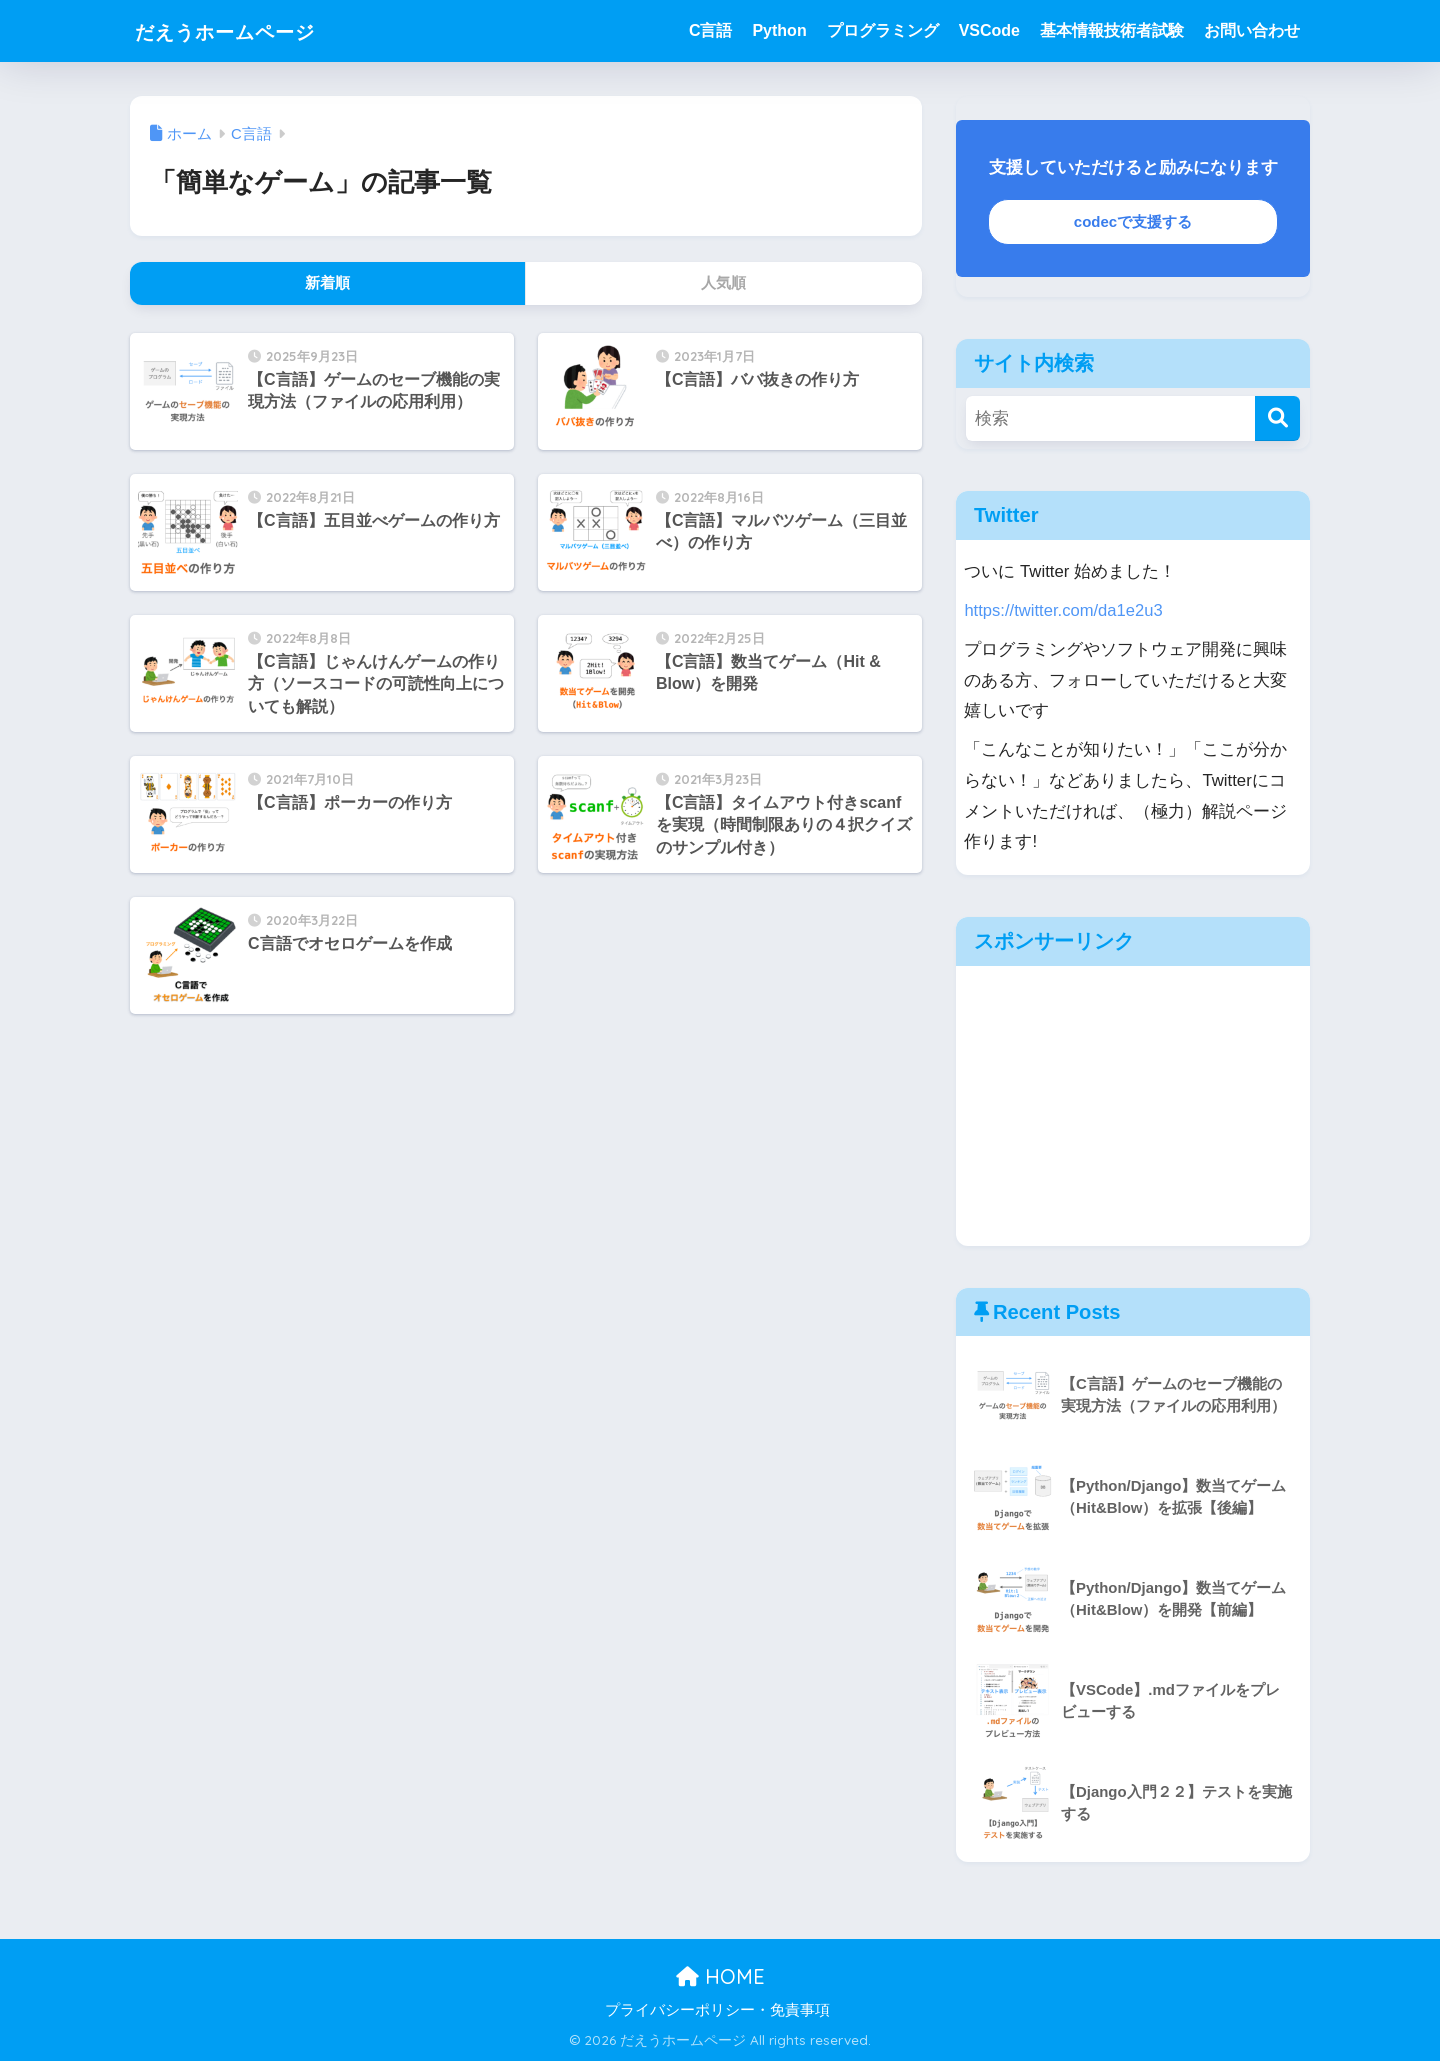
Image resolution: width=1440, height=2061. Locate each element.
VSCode (989, 30)
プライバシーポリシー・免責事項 (717, 2010)
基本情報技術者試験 (1112, 30)
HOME (720, 1976)
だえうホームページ (246, 30)
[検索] (1277, 418)
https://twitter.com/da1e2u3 (1064, 610)
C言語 (711, 30)
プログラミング (883, 30)
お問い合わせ (1252, 30)
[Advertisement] (1133, 1106)
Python (779, 30)
